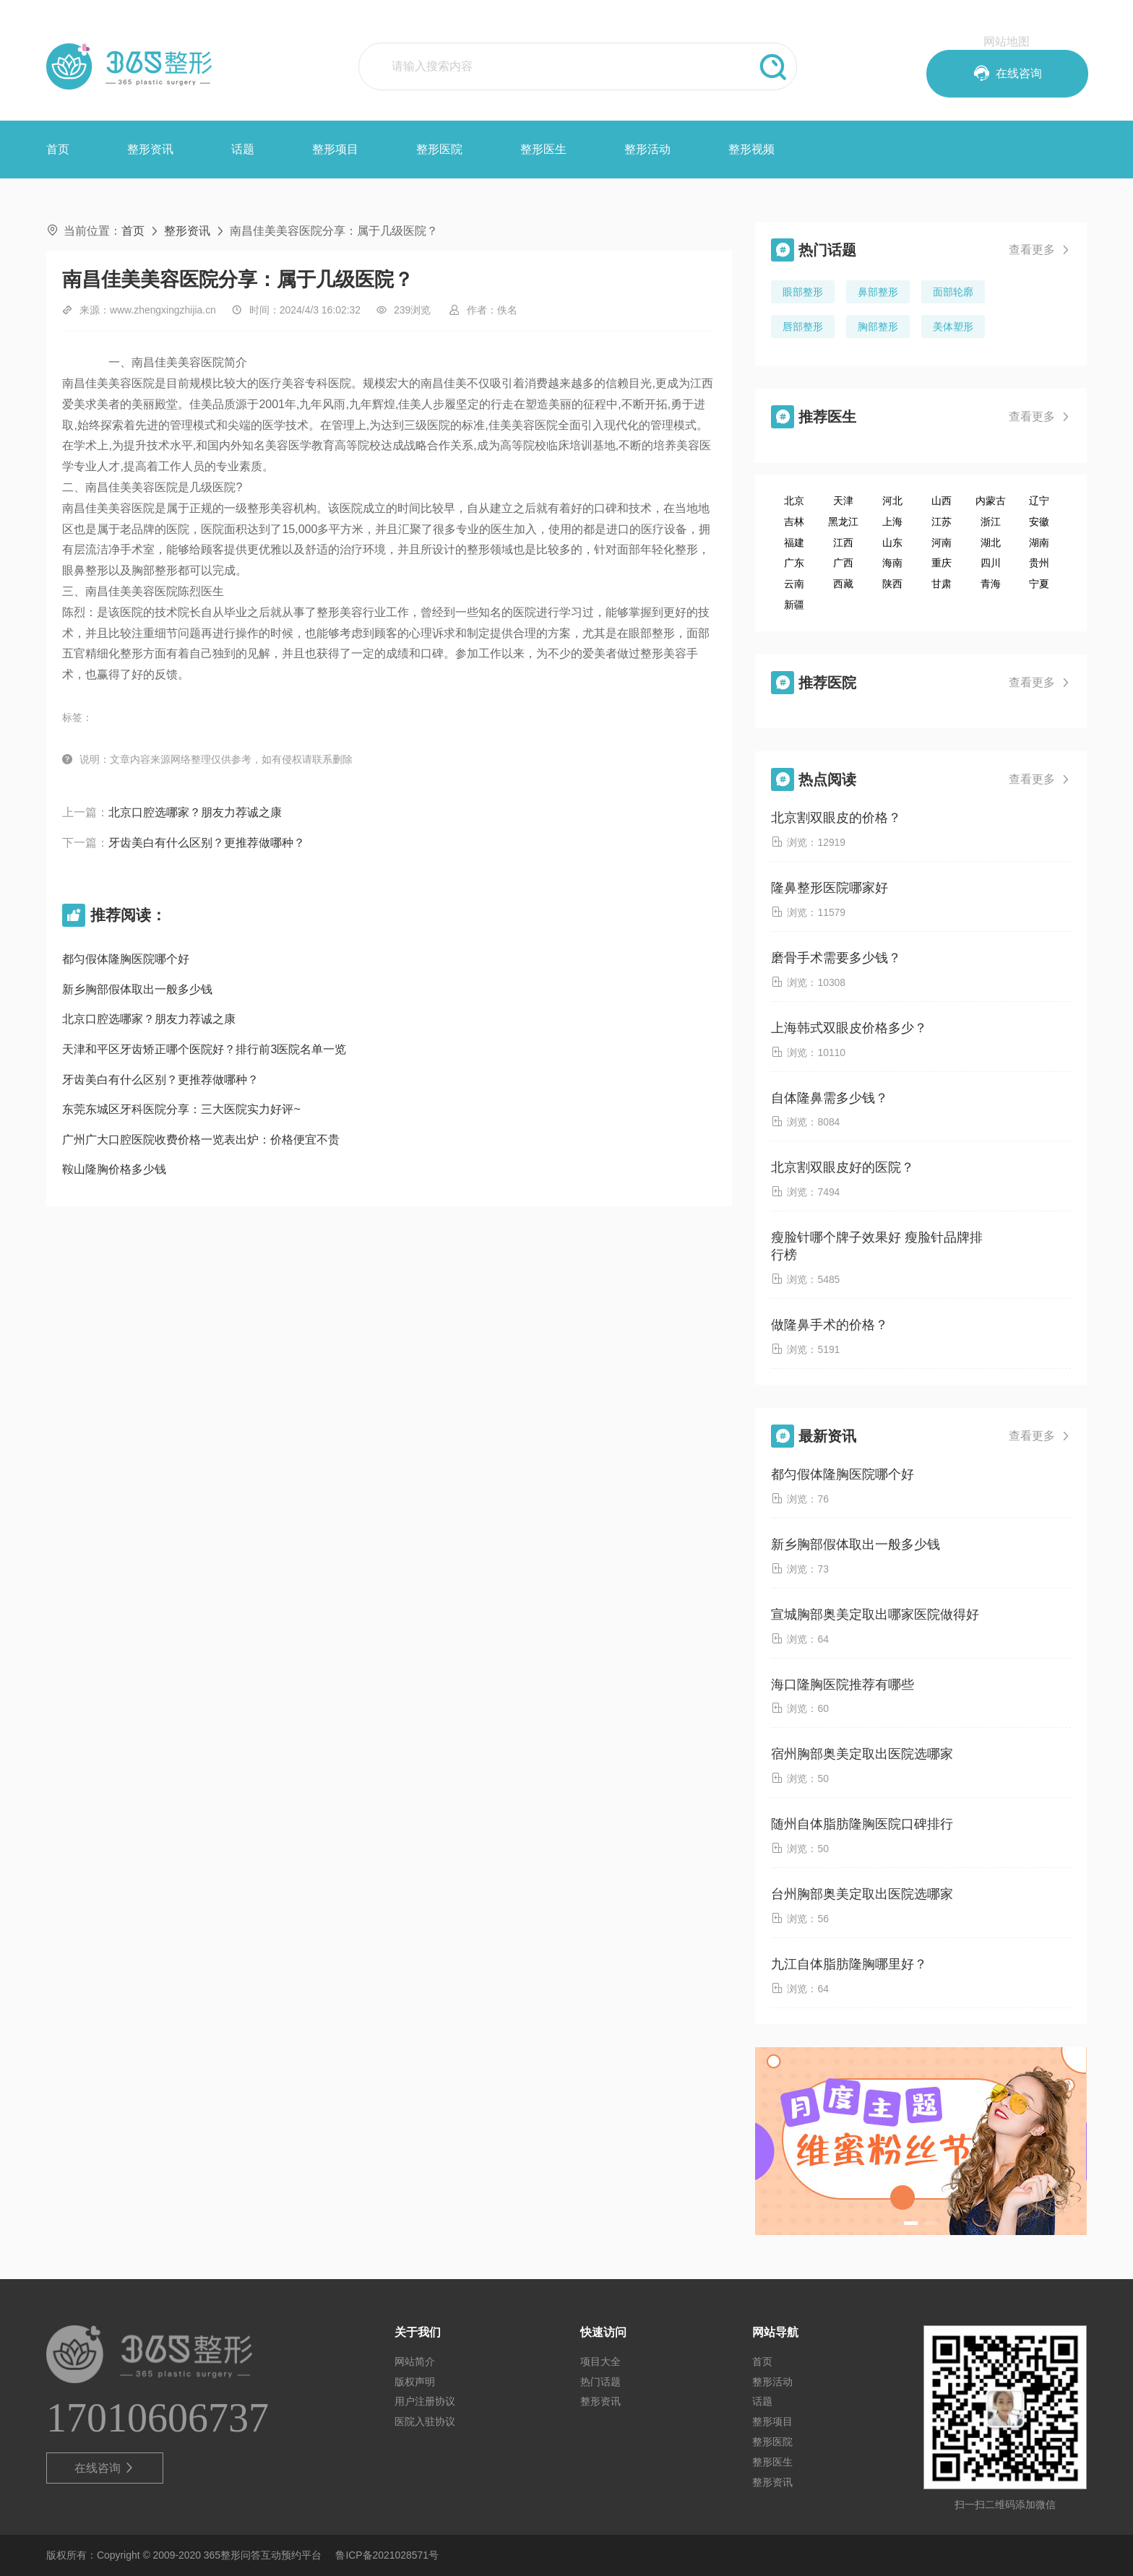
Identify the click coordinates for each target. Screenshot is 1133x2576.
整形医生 (543, 149)
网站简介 (415, 2361)
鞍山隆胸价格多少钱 (114, 1169)
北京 (794, 500)
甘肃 (941, 583)
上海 (892, 521)
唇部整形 (803, 326)
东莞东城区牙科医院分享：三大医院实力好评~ (181, 1109)
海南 (892, 563)
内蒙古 (990, 500)
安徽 (1039, 521)
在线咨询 (105, 2468)
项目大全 (600, 2361)
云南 (794, 583)
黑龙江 (843, 521)
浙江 (991, 521)
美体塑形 (953, 326)
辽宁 (1039, 500)
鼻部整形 (878, 292)
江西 (843, 542)
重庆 (941, 563)
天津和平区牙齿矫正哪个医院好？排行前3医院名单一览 (204, 1049)
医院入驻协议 (425, 2421)
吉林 (794, 521)
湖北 (991, 542)
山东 (892, 542)
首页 (57, 149)
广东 (794, 563)
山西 (941, 500)
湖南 (1039, 542)
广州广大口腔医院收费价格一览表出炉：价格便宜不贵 (201, 1139)
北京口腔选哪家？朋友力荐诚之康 (195, 812)
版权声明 (415, 2381)
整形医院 (439, 149)
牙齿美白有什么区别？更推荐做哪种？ (206, 843)
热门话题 (600, 2381)
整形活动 (647, 149)
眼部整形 (803, 292)
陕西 (892, 583)
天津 (843, 500)
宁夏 (1039, 583)
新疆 (794, 604)
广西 (843, 563)
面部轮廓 (953, 292)
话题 (242, 149)
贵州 (1039, 563)
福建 (794, 542)
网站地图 (1006, 41)
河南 (941, 542)
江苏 (941, 521)
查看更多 (1040, 250)
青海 (991, 583)
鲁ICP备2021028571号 (387, 2555)
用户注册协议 (425, 2401)
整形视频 (751, 149)
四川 (991, 563)
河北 (892, 500)
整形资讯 (150, 149)
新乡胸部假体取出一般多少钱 (137, 989)
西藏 (843, 583)
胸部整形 (878, 326)
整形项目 (335, 149)
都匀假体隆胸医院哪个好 (125, 959)
